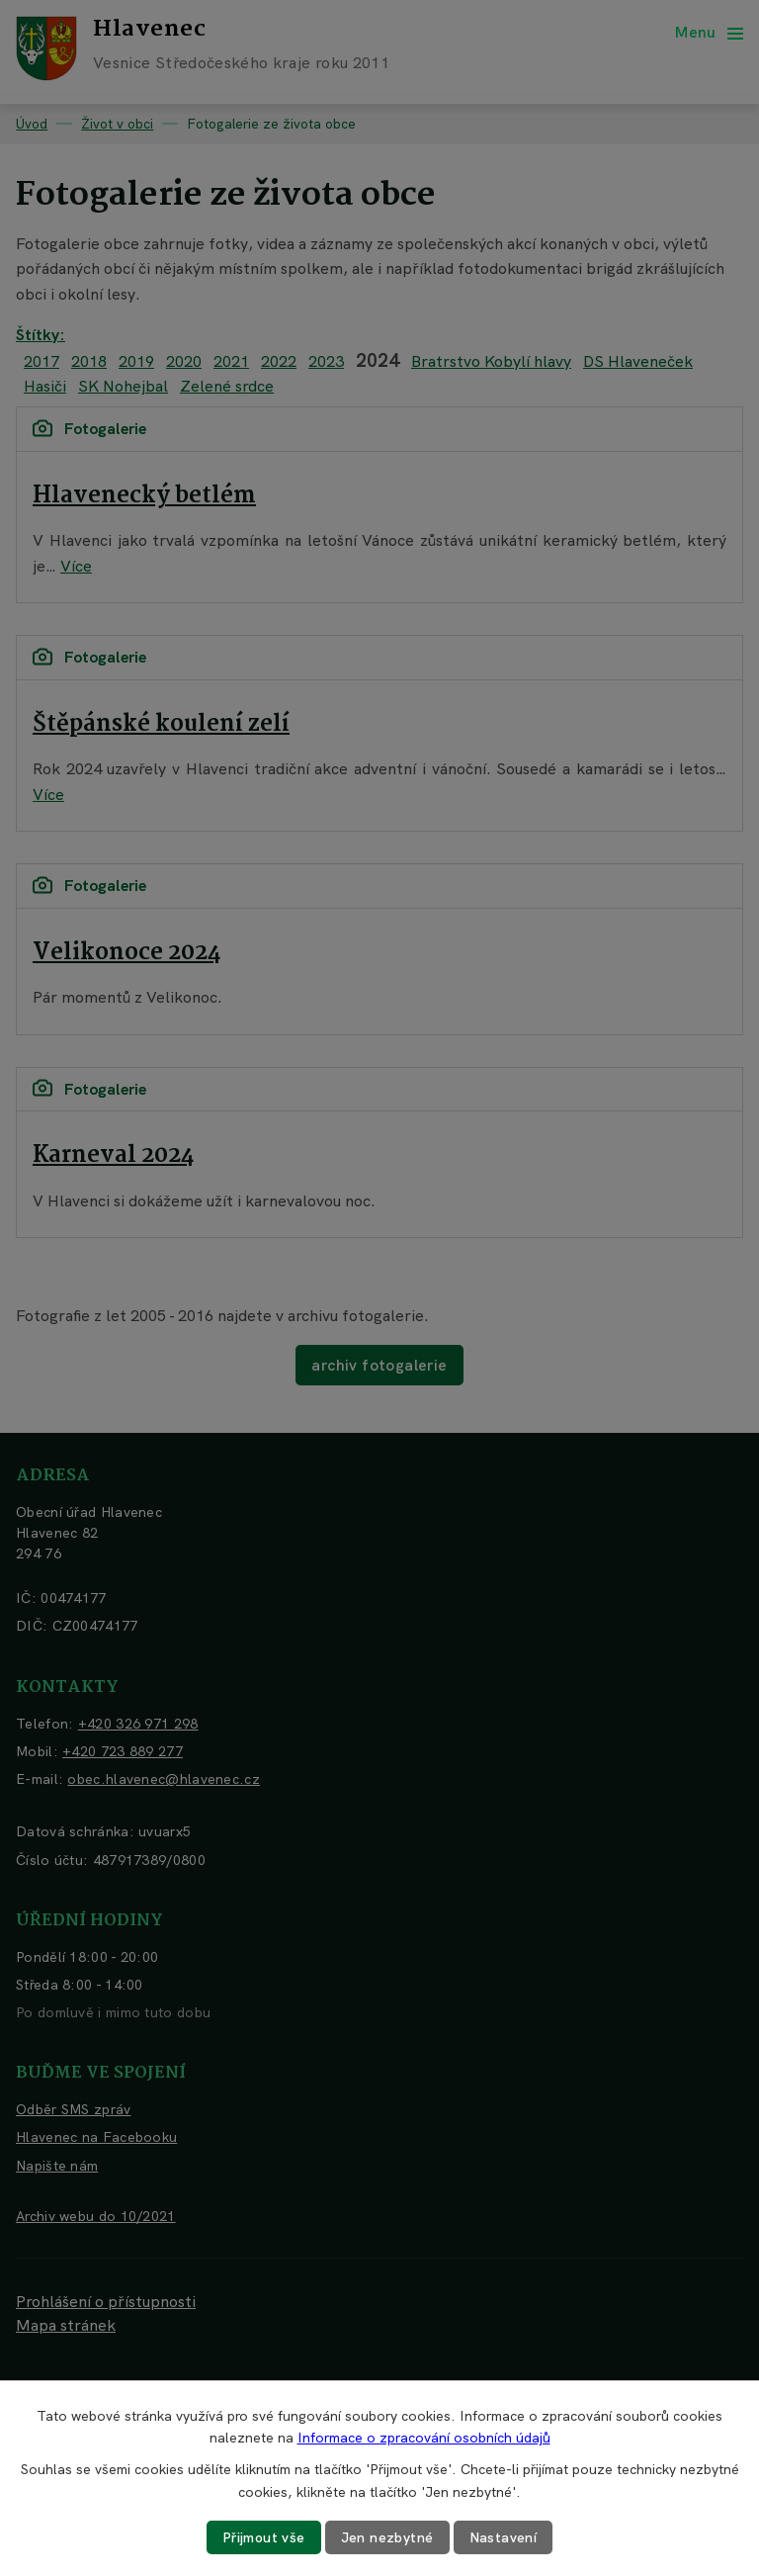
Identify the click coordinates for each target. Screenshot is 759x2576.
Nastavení (503, 2537)
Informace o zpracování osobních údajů (423, 2437)
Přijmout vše (263, 2537)
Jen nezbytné (387, 2537)
